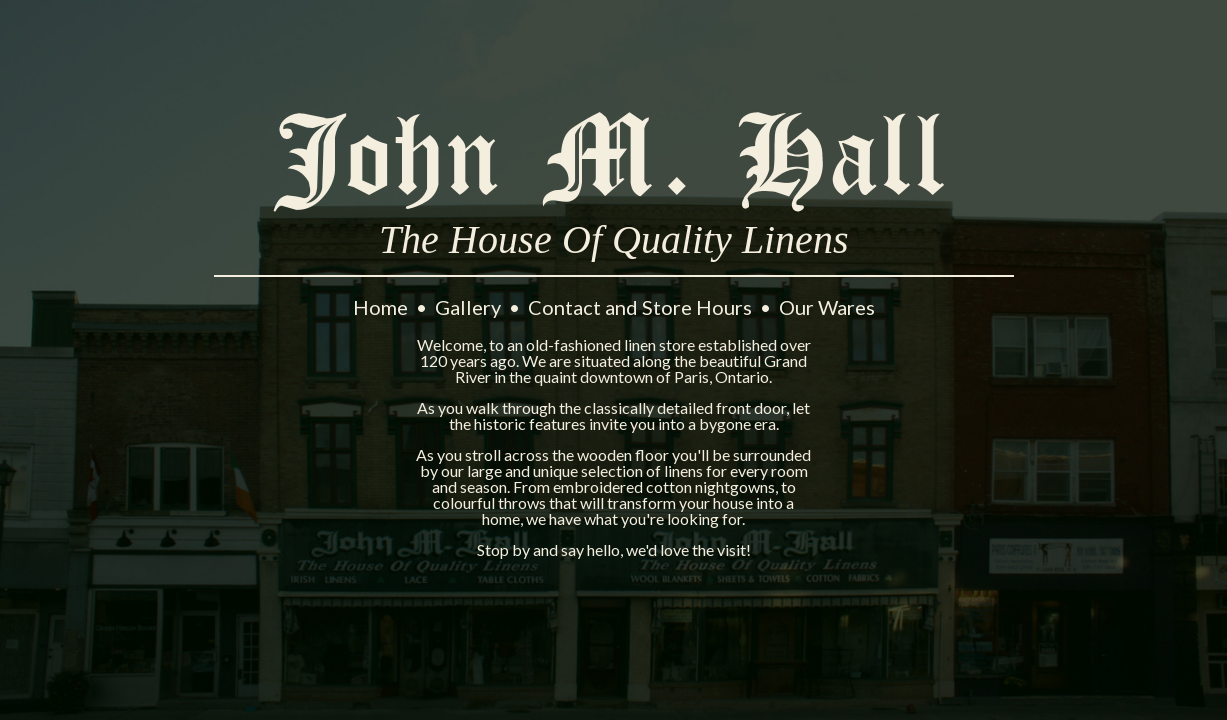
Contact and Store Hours (642, 307)
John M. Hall (614, 159)
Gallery (470, 307)
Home (382, 307)
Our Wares (827, 307)
